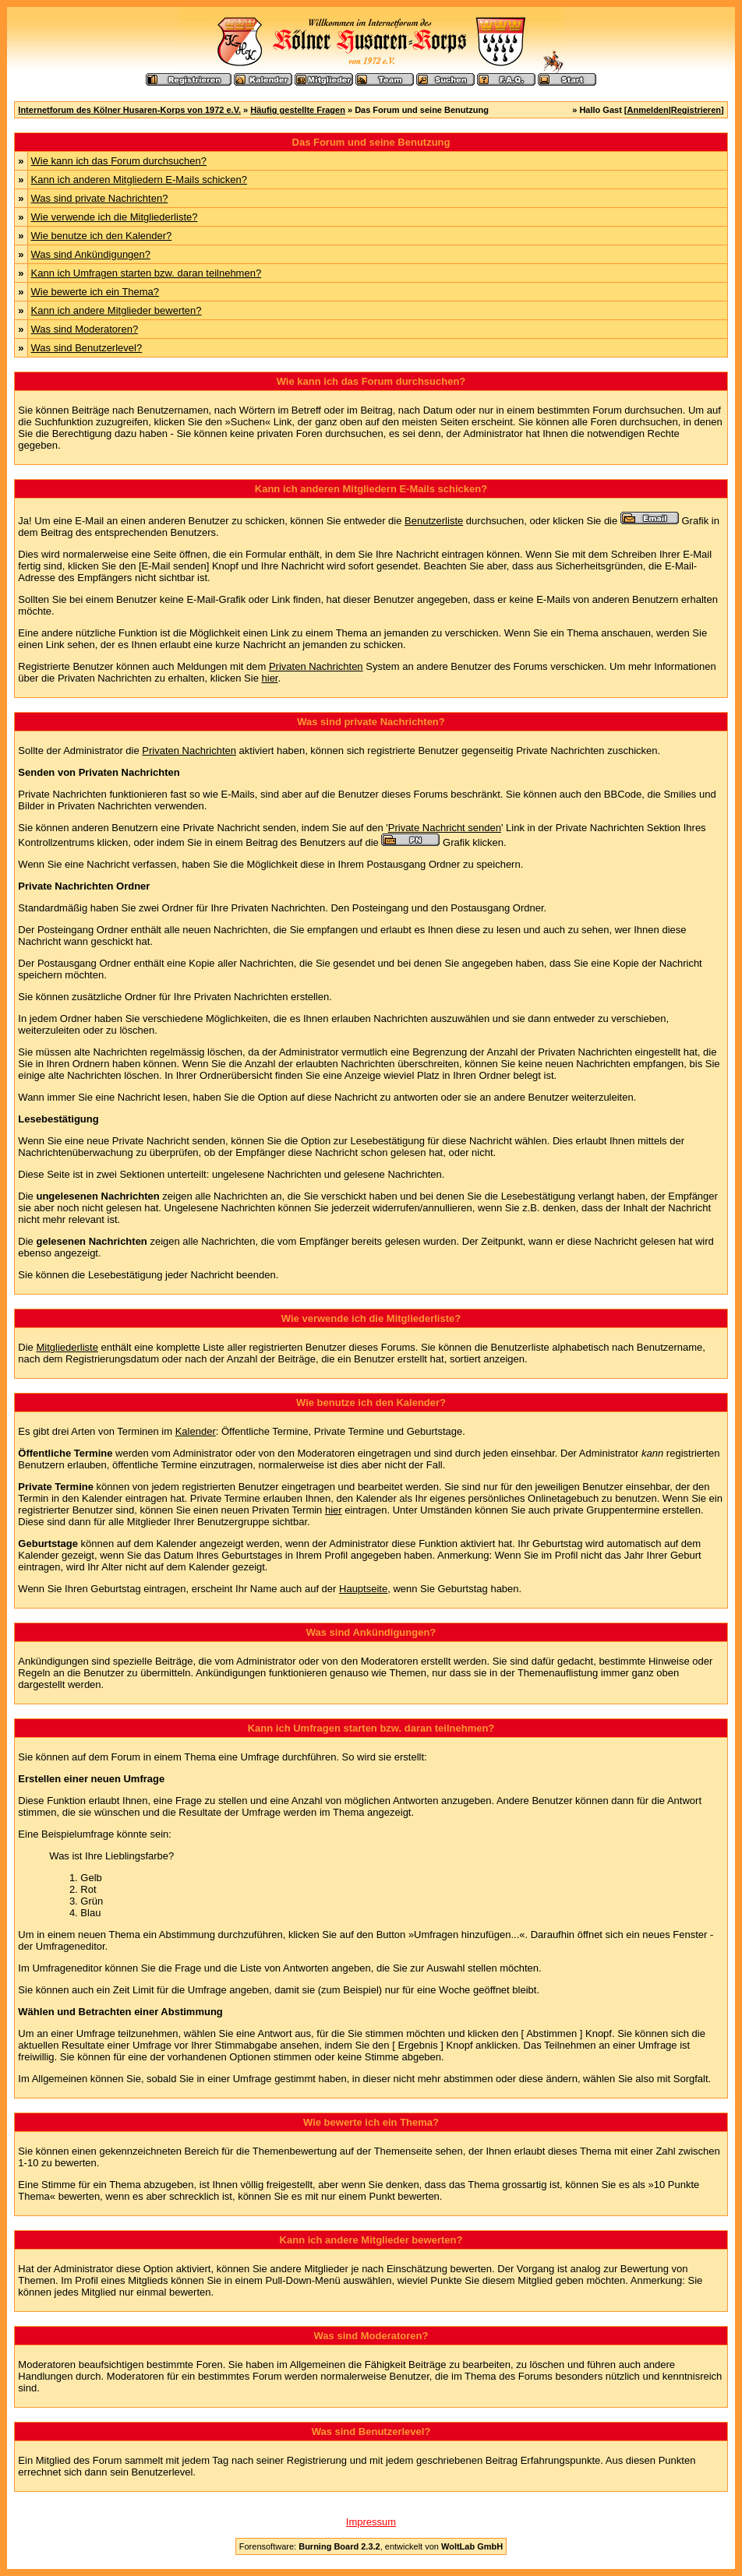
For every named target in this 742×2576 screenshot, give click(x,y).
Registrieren (696, 110)
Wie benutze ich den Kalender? (101, 235)
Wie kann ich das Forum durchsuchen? (119, 161)
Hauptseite (363, 1589)
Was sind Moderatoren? (85, 329)
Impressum (371, 2522)
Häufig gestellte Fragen (297, 110)
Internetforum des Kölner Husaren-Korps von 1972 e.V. (129, 110)
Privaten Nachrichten (316, 666)
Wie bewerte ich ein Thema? (95, 292)
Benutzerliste (434, 521)
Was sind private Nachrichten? (99, 198)
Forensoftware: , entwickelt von (371, 2546)
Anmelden (648, 110)
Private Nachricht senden (444, 827)
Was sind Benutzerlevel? (87, 348)
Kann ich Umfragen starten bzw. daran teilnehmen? (146, 273)
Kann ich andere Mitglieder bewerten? (116, 310)
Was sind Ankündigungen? (90, 254)
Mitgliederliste (66, 1347)
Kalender (195, 1431)
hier (270, 678)
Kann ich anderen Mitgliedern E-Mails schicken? (139, 179)
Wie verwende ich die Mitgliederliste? (114, 217)
